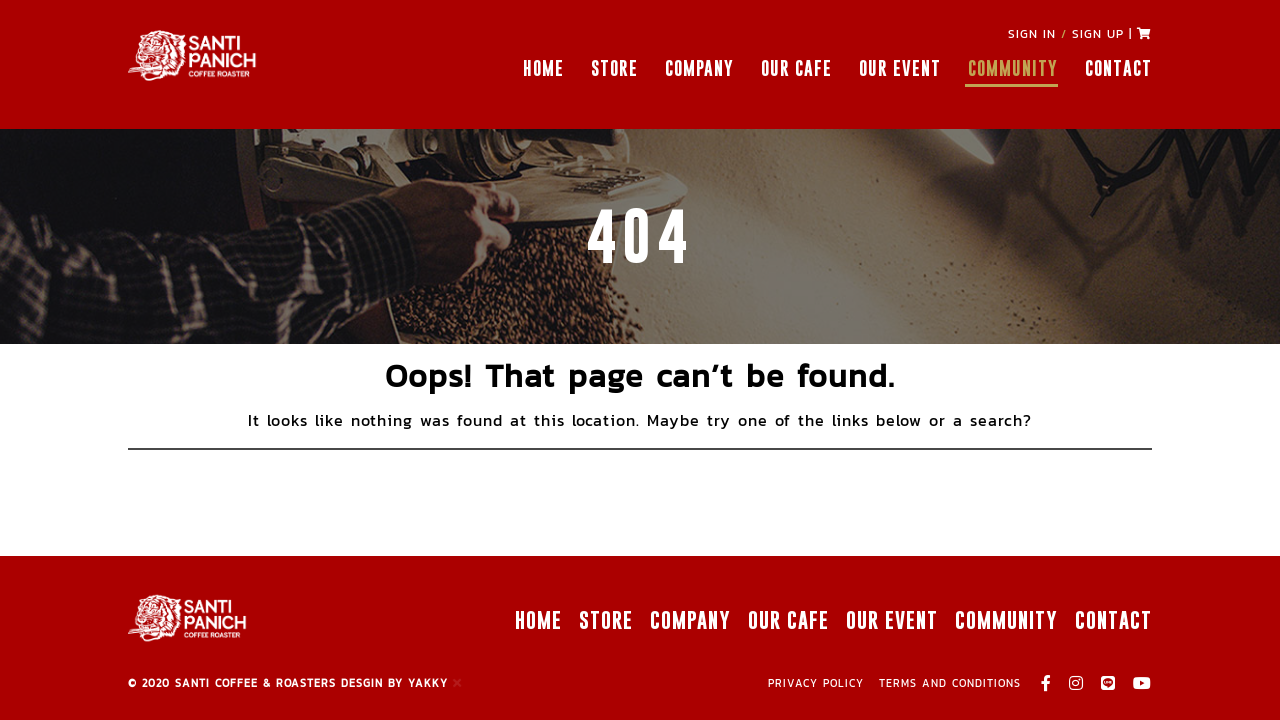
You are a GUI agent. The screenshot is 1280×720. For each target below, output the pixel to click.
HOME (543, 68)
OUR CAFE (796, 68)
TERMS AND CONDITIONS (950, 683)
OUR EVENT (900, 68)
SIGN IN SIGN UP (1066, 34)
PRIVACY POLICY (816, 683)
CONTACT (1118, 68)
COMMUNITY (1013, 68)
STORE (614, 68)
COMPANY (699, 68)
